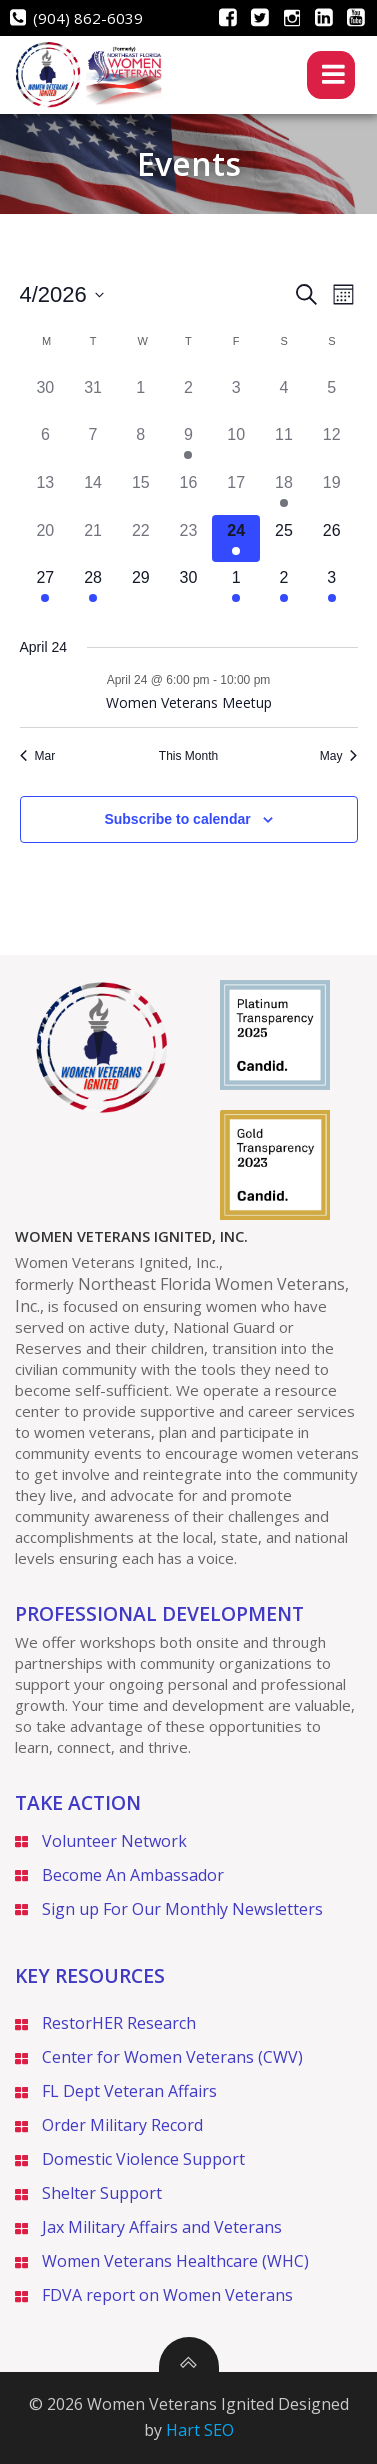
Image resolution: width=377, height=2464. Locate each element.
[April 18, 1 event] (284, 491)
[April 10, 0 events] (236, 443)
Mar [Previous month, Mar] (38, 756)
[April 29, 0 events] (141, 586)
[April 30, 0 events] (189, 586)
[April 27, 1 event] (46, 586)
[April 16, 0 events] (189, 491)
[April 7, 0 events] (93, 443)
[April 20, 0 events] (46, 539)
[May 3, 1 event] (332, 586)
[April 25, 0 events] (284, 539)
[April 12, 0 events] (332, 443)
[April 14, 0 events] (93, 491)
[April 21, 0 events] (93, 539)
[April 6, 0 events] (46, 443)
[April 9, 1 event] (189, 443)
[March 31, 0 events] (93, 396)
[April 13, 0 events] (46, 491)
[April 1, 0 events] (141, 396)
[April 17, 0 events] (236, 491)
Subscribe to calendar (177, 819)
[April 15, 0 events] (141, 491)
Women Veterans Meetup (189, 702)
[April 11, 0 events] (284, 443)
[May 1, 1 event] (236, 586)
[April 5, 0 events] (332, 396)
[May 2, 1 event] (284, 586)
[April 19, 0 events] (332, 491)
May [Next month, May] (339, 756)
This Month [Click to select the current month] (188, 756)
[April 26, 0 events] (332, 539)
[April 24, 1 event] (236, 539)
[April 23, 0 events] (189, 539)
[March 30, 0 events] (46, 396)
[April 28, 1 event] (93, 586)
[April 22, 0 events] (141, 539)
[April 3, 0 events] (236, 396)
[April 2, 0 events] (189, 396)
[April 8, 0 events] (141, 443)
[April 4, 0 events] (284, 396)
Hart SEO (200, 2430)
